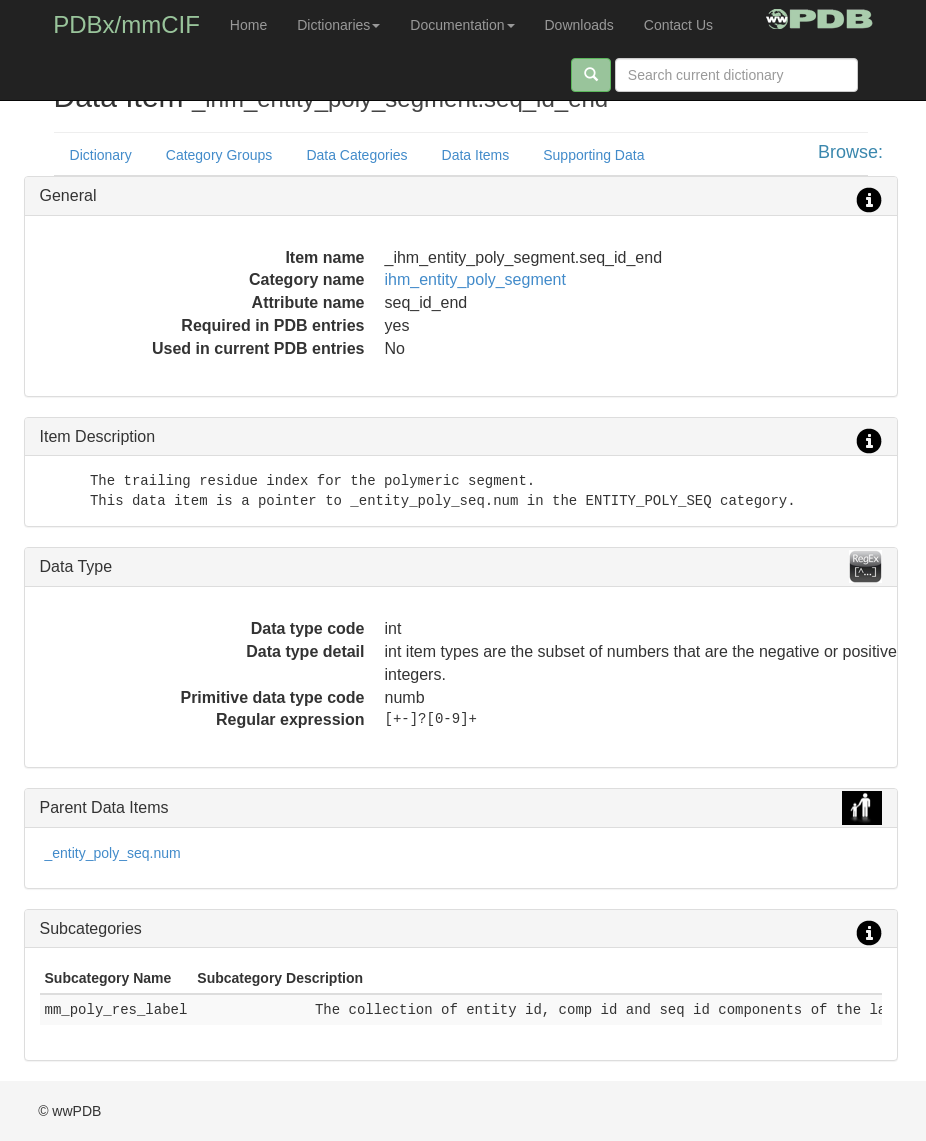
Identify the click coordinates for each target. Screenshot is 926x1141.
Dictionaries (338, 25)
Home (248, 25)
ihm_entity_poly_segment (475, 279)
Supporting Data (593, 155)
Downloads (579, 25)
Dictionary (101, 155)
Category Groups (219, 155)
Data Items (476, 155)
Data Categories (356, 155)
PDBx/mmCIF (126, 24)
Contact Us (678, 25)
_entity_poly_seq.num (113, 853)
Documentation (462, 25)
